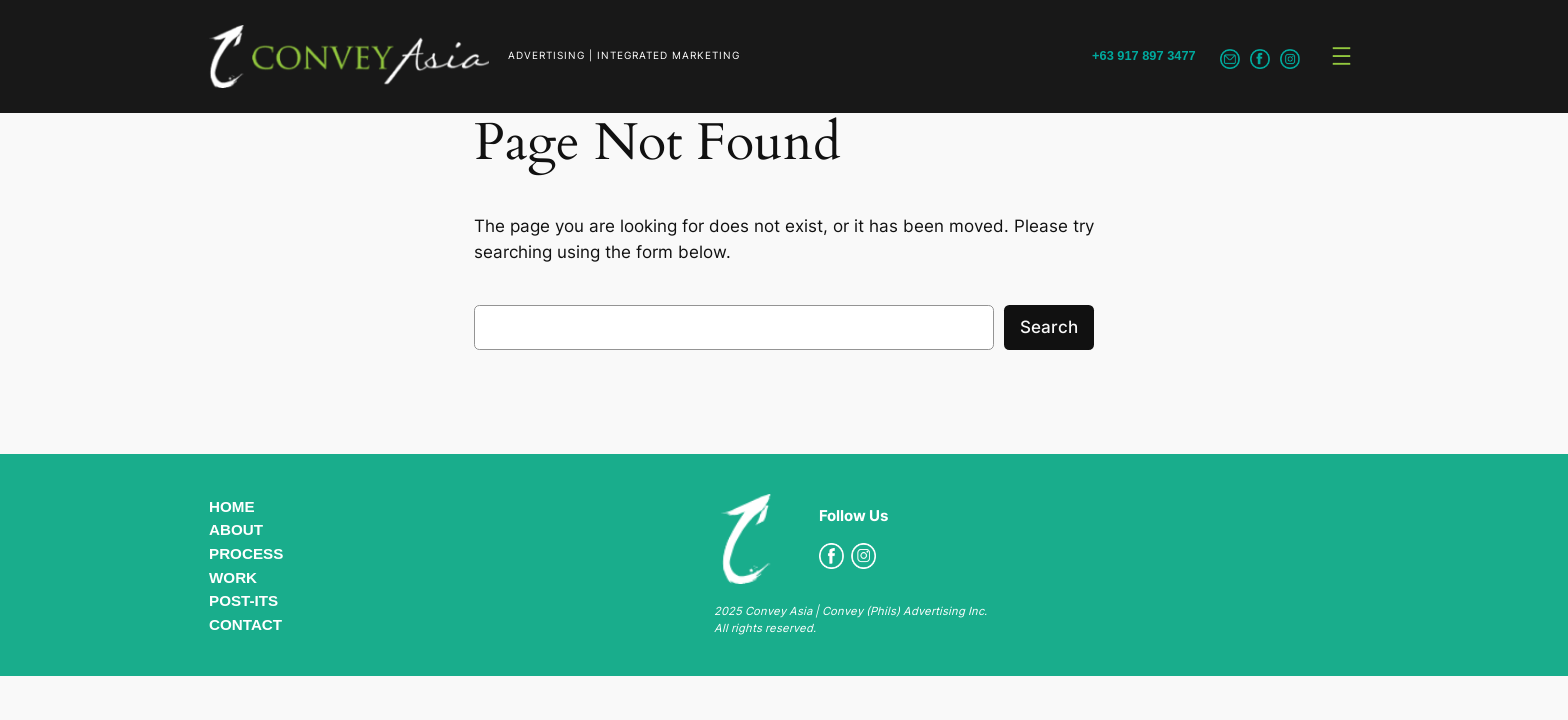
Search (1049, 327)
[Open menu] (1341, 56)
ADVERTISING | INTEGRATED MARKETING (624, 55)
